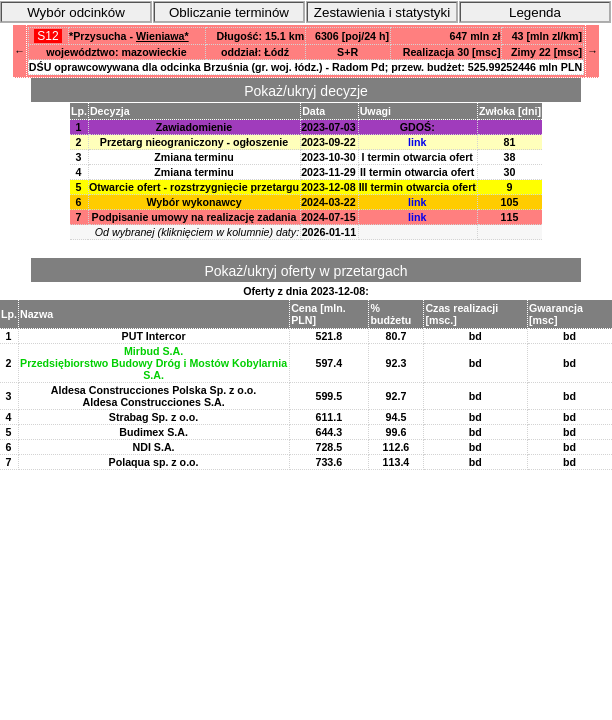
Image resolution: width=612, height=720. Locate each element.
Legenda (535, 12)
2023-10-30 (328, 157)
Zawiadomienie (194, 127)
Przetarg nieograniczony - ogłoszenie (194, 142)
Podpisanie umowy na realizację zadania (194, 217)
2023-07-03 (328, 127)
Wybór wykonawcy (193, 202)
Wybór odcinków (76, 12)
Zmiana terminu (193, 157)
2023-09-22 (328, 142)
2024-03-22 (328, 202)
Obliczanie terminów (229, 12)
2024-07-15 (328, 217)
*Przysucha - (129, 36)
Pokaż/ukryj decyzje (306, 91)
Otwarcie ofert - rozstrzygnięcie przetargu (194, 187)
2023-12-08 (328, 187)
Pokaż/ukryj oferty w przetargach (305, 271)
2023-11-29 (328, 172)
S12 (48, 36)
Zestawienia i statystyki (382, 12)
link (417, 142)
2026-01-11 (329, 232)
